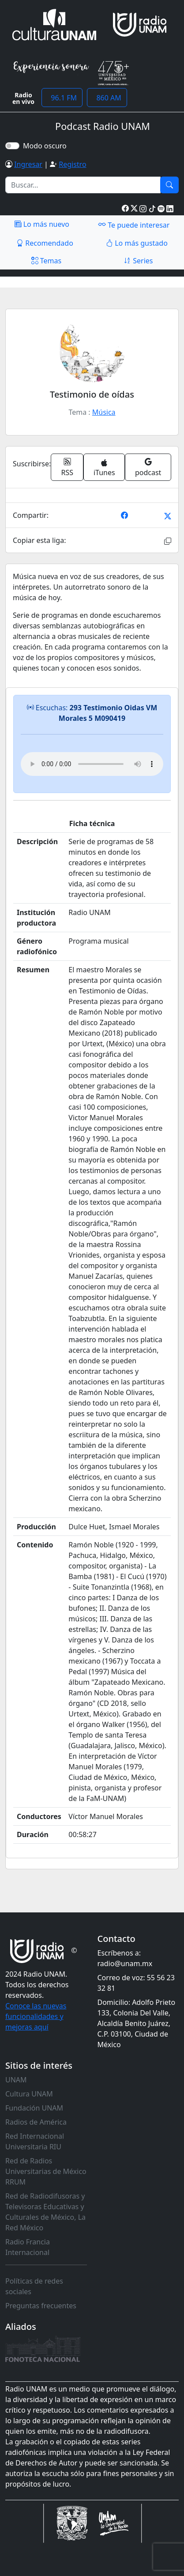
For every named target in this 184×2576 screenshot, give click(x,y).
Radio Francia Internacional (27, 2247)
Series (138, 261)
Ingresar (28, 164)
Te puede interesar (133, 224)
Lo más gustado (137, 243)
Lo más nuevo (42, 224)
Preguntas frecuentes (40, 2305)
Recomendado (44, 243)
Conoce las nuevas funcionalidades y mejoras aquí (35, 2016)
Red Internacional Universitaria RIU (34, 2141)
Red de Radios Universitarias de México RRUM (45, 2171)
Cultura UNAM (29, 2094)
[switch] (12, 145)
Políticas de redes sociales (34, 2286)
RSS (67, 467)
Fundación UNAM (34, 2108)
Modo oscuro (46, 146)
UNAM (16, 2080)
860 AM (107, 98)
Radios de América (36, 2122)
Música (104, 412)
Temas (46, 261)
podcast (148, 467)
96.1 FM (62, 98)
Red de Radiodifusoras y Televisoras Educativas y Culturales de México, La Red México (45, 2212)
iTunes (104, 468)
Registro (72, 164)
